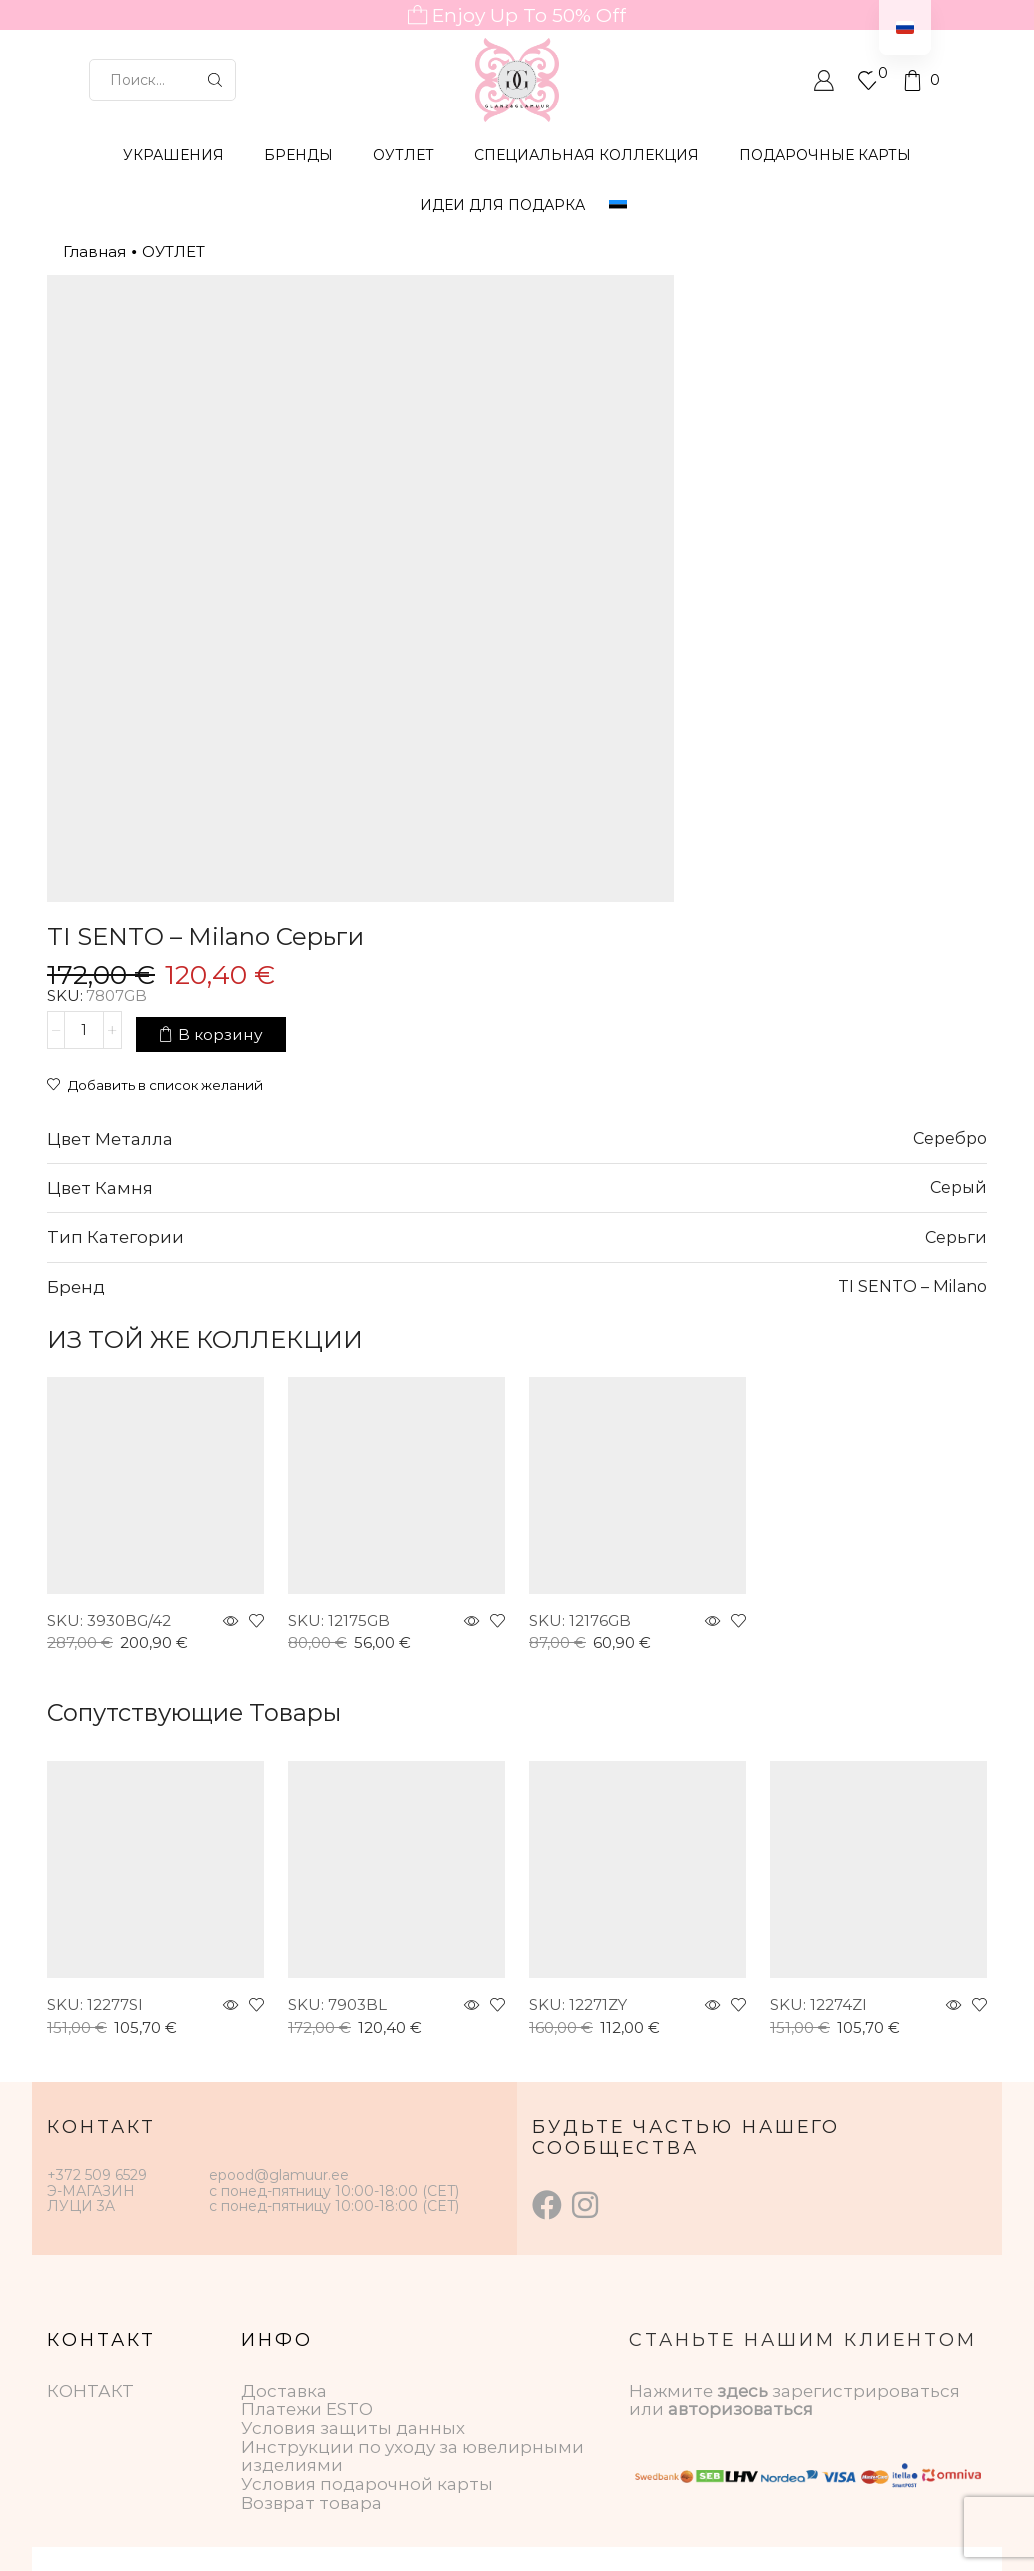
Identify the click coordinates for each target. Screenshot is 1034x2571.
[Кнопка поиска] (215, 80)
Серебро (950, 841)
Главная (94, 251)
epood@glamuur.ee (279, 1879)
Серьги (956, 940)
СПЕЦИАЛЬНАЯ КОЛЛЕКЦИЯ (586, 155)
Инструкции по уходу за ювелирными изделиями (412, 2159)
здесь (742, 2094)
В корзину (783, 392)
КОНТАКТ (90, 2094)
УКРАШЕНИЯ (173, 155)
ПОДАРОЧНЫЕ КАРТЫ (825, 155)
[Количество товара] (647, 393)
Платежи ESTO (307, 2112)
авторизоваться (740, 2112)
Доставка (284, 2094)
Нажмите (673, 2094)
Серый (958, 890)
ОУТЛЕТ (403, 155)
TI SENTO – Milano (912, 989)
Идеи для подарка (502, 205)
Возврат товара (311, 2206)
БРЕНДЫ (298, 155)
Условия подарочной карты (367, 2187)
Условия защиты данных (353, 2131)
